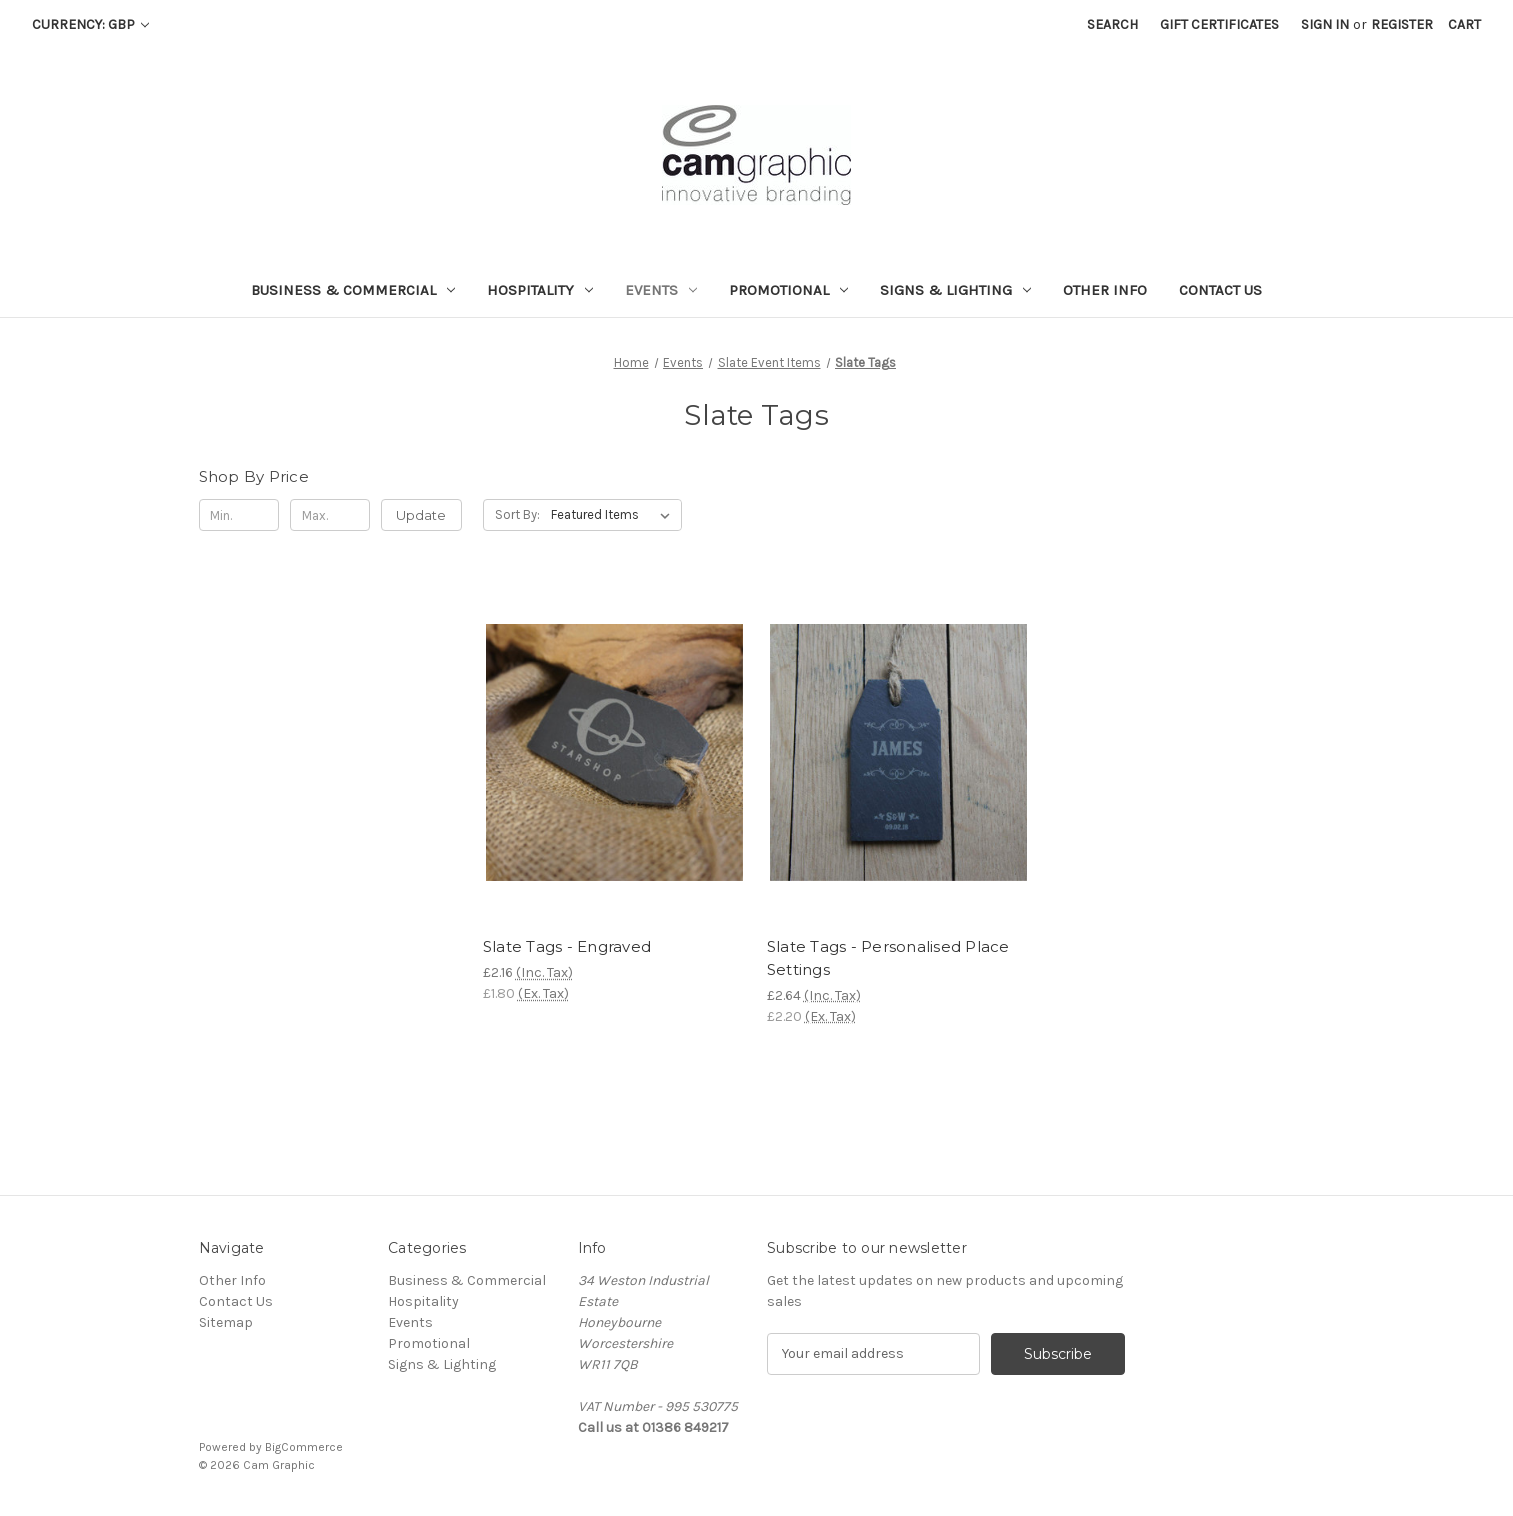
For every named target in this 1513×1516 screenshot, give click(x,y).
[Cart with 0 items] (1464, 24)
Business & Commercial (353, 290)
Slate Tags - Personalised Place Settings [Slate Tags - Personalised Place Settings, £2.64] (888, 958)
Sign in (1325, 24)
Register (1402, 24)
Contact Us (1220, 290)
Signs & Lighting (955, 290)
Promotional (788, 290)
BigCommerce (304, 1447)
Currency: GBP (90, 24)
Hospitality (540, 290)
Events (661, 290)
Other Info (1105, 290)
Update (421, 515)
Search (1112, 24)
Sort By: (517, 514)
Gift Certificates (1219, 24)
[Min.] (239, 515)
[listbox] (614, 515)
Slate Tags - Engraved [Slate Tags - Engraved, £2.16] (567, 946)
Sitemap (226, 1322)
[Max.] (330, 515)
